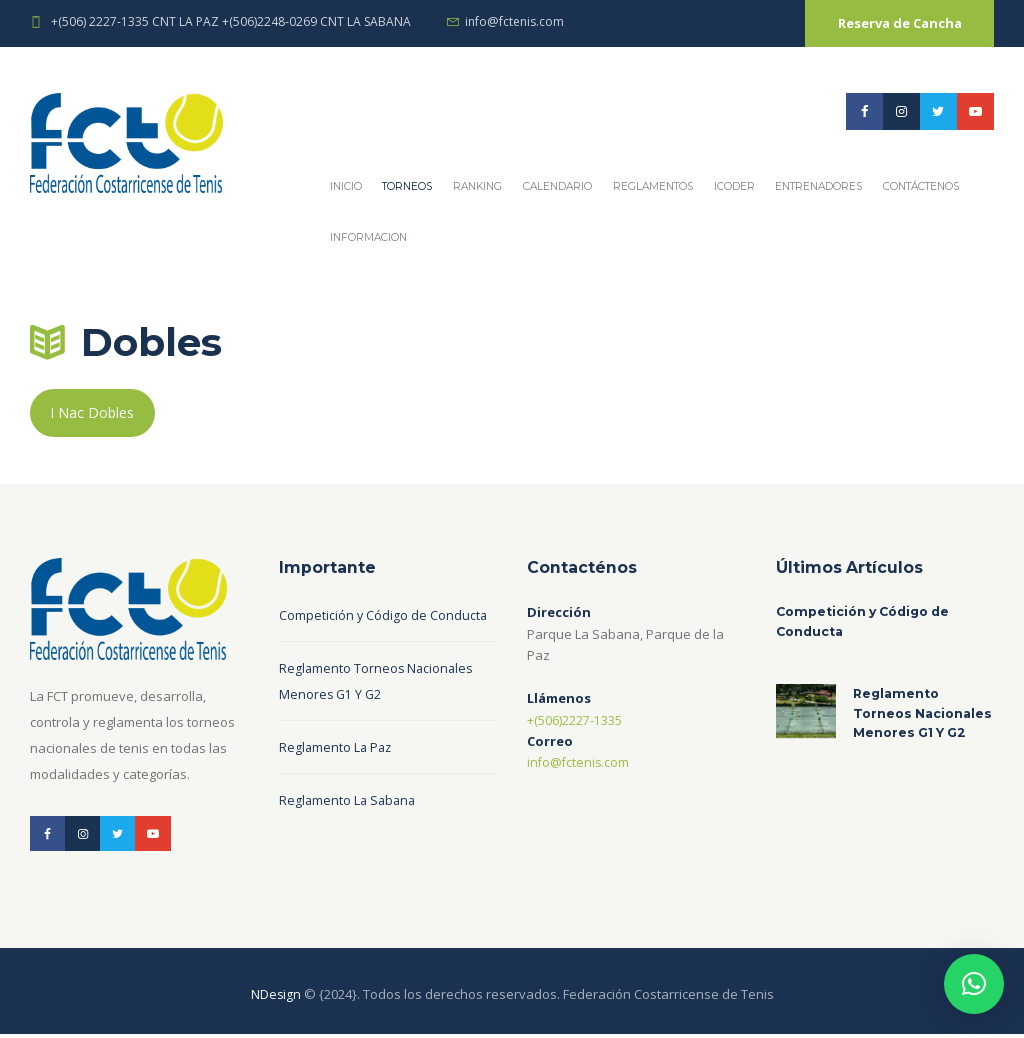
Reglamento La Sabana (349, 803)
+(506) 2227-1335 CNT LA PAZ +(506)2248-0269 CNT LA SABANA (231, 21)
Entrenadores (818, 186)
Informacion (368, 237)
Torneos (407, 186)
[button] (974, 984)
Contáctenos (921, 186)
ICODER (734, 186)
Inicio (346, 186)
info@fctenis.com (514, 21)
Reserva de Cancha (900, 23)
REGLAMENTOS (653, 186)
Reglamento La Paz (337, 750)
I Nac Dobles (93, 414)
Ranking (477, 186)
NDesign (275, 999)
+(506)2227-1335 (574, 722)
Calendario (557, 186)
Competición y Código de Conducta (384, 618)
